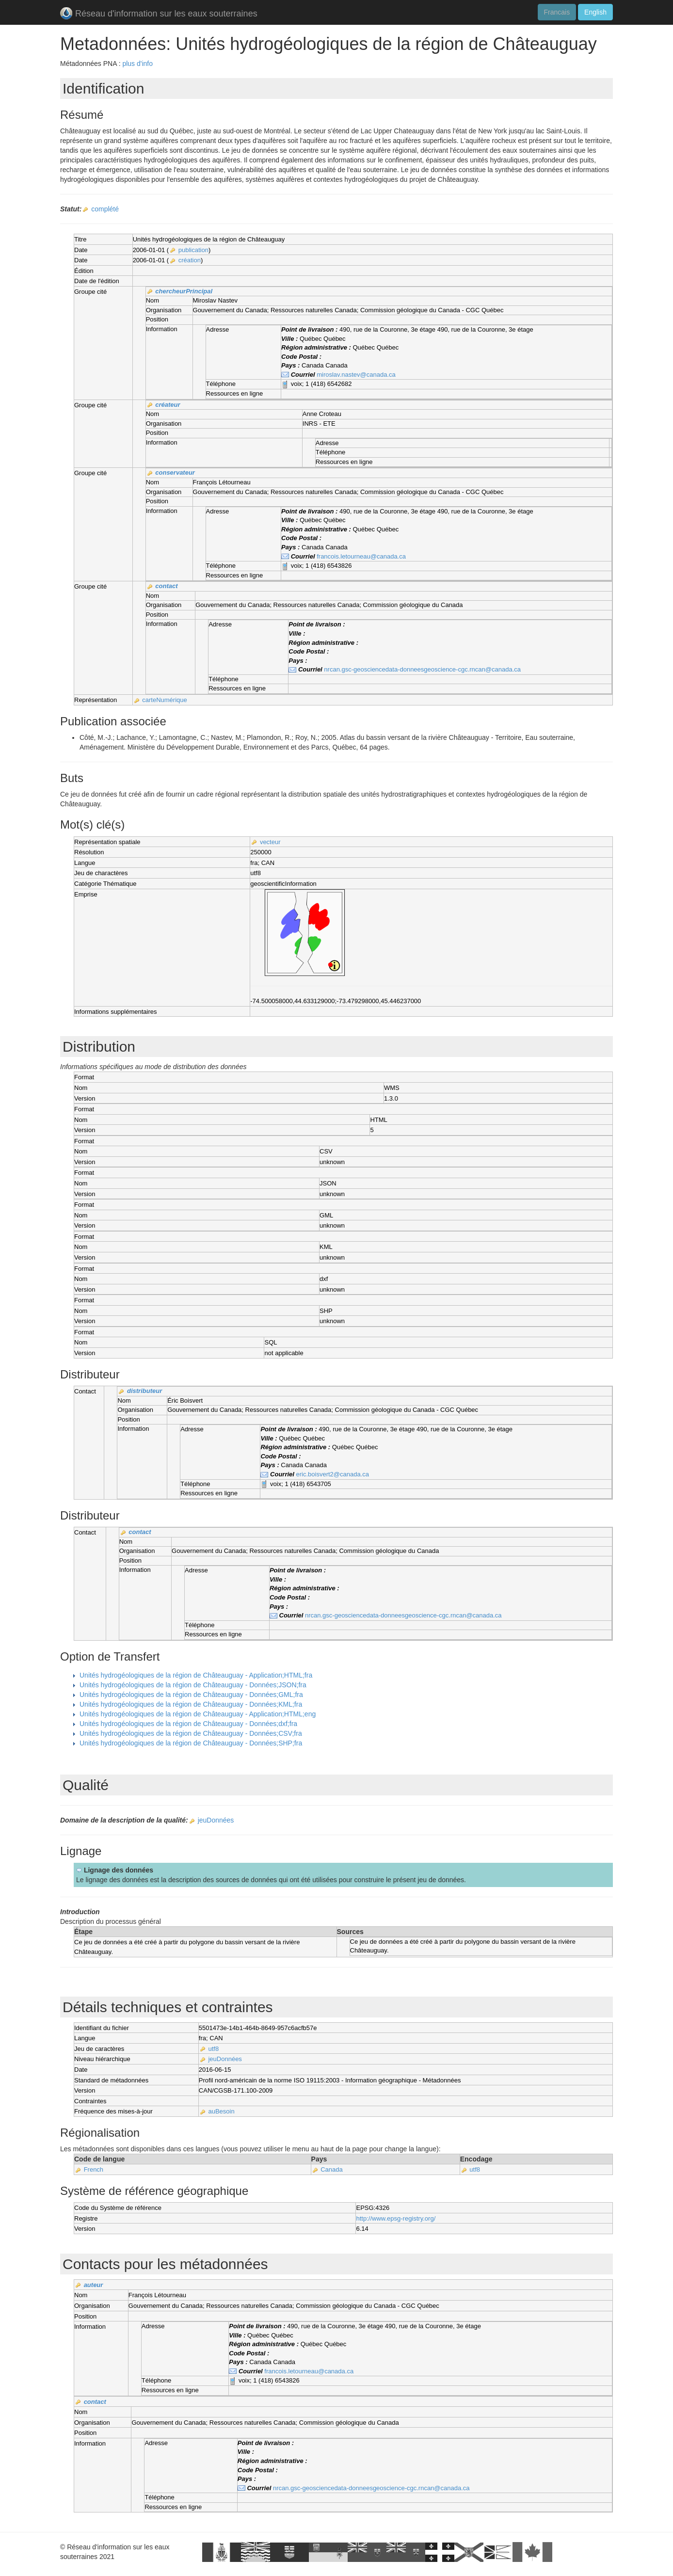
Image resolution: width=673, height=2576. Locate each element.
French (93, 2169)
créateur (167, 404)
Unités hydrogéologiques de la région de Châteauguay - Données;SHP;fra (191, 1743)
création (189, 260)
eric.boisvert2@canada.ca (332, 1474)
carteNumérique (164, 700)
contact (166, 586)
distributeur (144, 1390)
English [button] (595, 12)
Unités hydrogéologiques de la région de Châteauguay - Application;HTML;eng (198, 1714)
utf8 (213, 2048)
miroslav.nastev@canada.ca (356, 374)
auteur (93, 2284)
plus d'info (137, 63)
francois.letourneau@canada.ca (361, 556)
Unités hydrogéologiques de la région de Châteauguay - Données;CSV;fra (191, 1733)
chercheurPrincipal (183, 291)
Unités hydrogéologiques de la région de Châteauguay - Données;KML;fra (191, 1704)
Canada (331, 2169)
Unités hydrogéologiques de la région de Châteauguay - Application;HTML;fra (196, 1675)
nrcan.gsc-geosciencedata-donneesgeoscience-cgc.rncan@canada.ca (422, 669)
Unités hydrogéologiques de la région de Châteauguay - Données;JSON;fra (193, 1685)
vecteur (270, 842)
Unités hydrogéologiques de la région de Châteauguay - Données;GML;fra (191, 1694)
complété (105, 209)
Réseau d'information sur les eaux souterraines (158, 14)
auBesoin (221, 2111)
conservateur (175, 472)
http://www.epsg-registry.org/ (395, 2218)
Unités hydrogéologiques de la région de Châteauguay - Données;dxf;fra (188, 1724)
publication (193, 250)
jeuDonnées (216, 1820)
